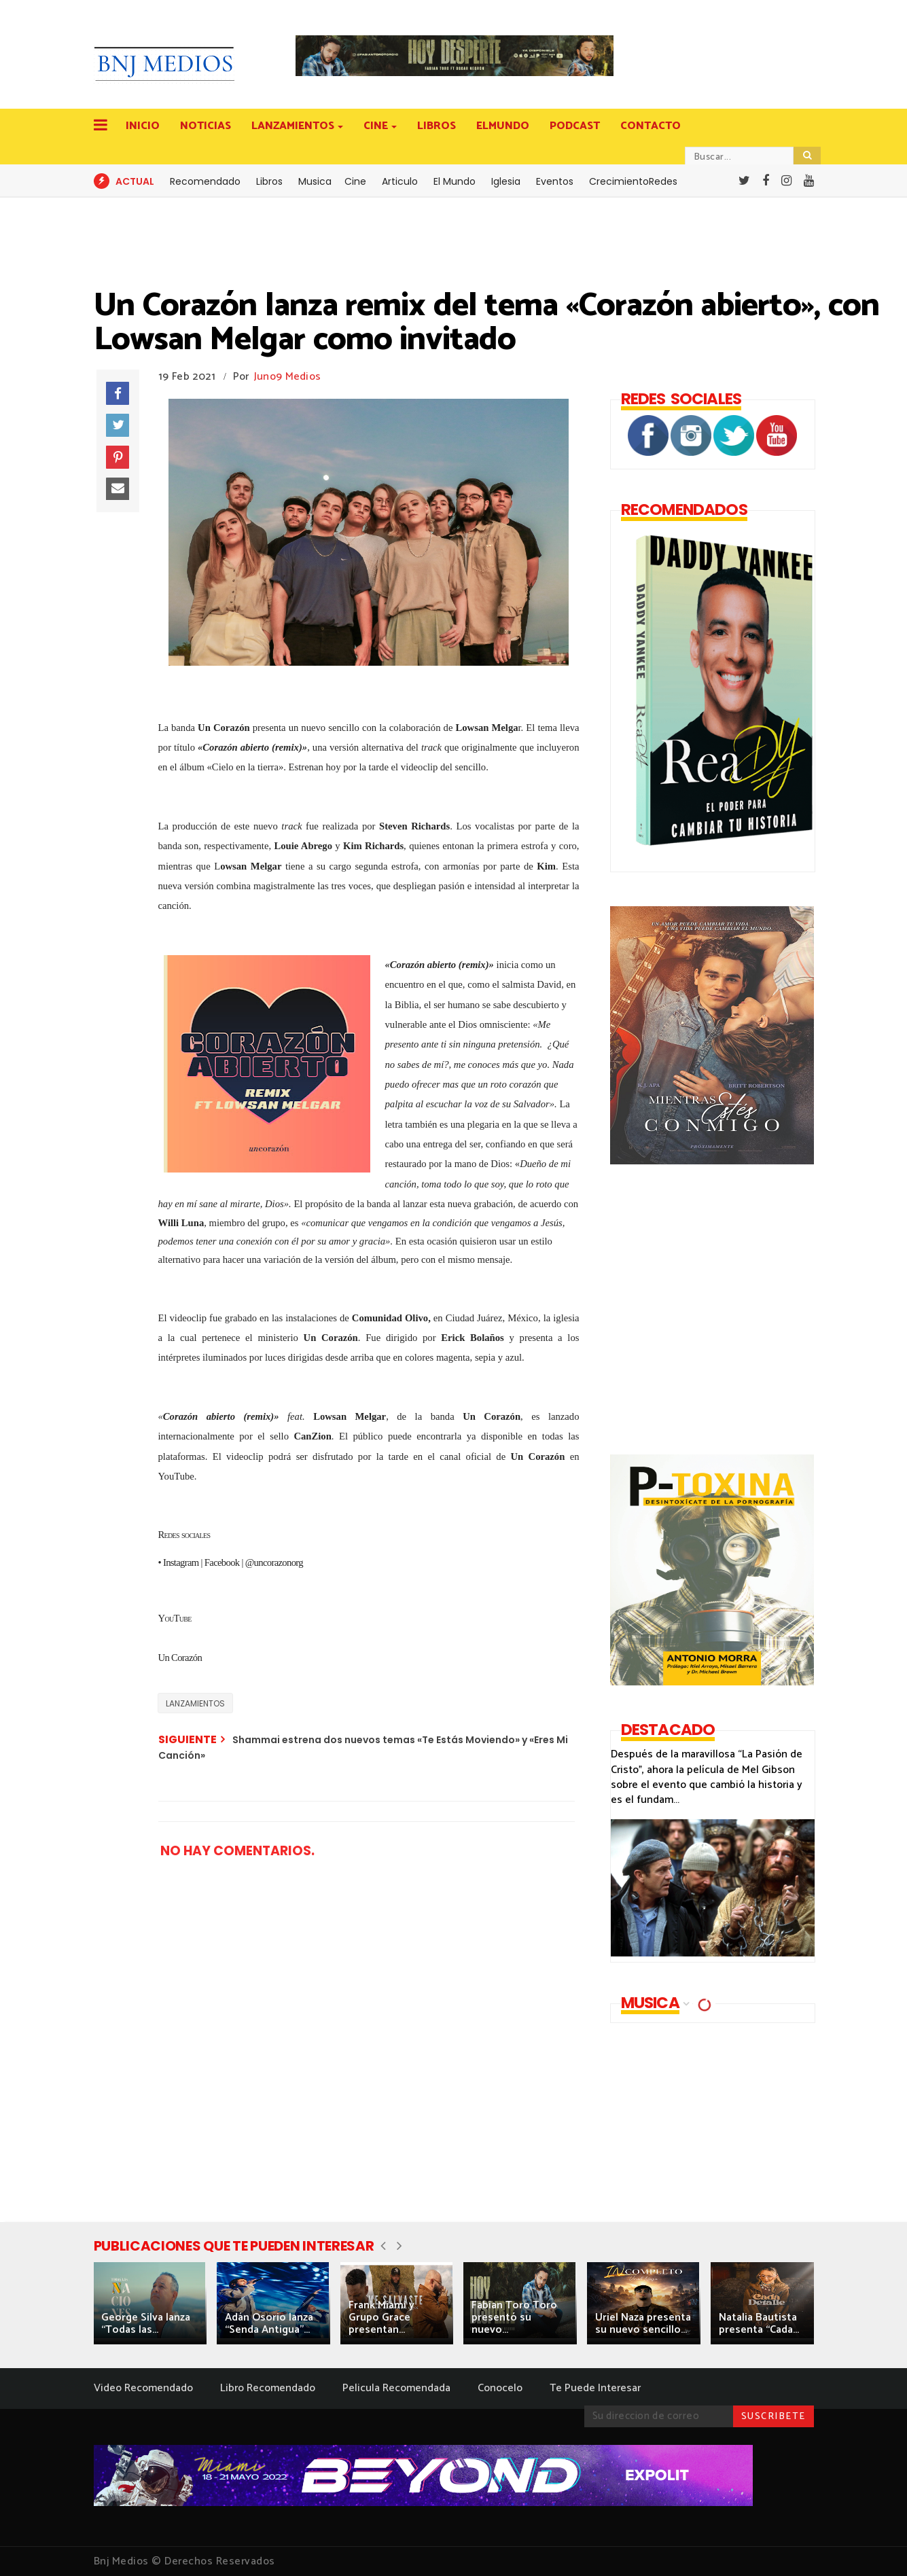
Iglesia (505, 181)
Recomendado (205, 181)
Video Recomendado (143, 2388)
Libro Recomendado (267, 2388)
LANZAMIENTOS (293, 126)
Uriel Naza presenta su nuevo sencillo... (643, 2323)
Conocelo (500, 2388)
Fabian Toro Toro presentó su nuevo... (514, 2317)
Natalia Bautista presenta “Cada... (759, 2323)
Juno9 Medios (287, 377)
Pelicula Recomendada (396, 2388)
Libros (269, 181)
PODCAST (575, 126)
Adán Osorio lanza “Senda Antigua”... (269, 2323)
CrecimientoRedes (633, 181)
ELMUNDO (502, 126)
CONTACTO (650, 126)
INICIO (143, 126)
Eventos (554, 181)
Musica (315, 181)
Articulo (400, 181)
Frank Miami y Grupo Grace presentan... (381, 2317)
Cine (355, 181)
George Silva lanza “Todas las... (145, 2323)
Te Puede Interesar (595, 2388)
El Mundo (454, 181)
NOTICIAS (205, 126)
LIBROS (436, 126)
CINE (376, 126)
